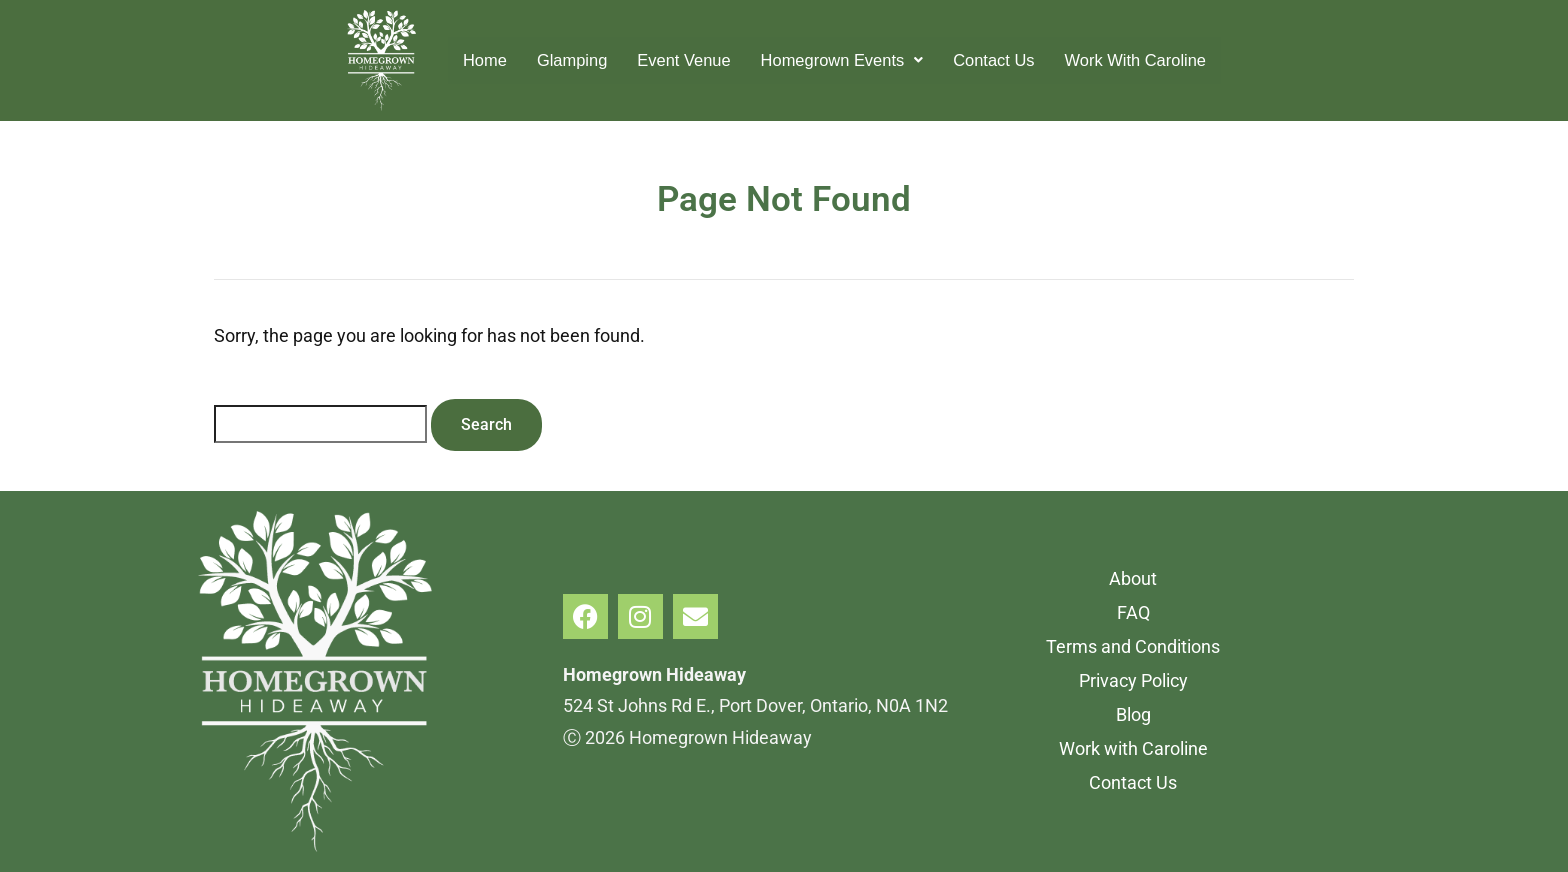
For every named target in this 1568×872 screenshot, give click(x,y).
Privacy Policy (1133, 680)
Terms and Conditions (1133, 646)
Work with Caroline (1133, 748)
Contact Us (1003, 60)
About (1133, 578)
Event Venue (672, 60)
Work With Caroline (1155, 60)
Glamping (552, 60)
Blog (1133, 714)
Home (460, 60)
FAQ (1133, 612)
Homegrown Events (841, 60)
